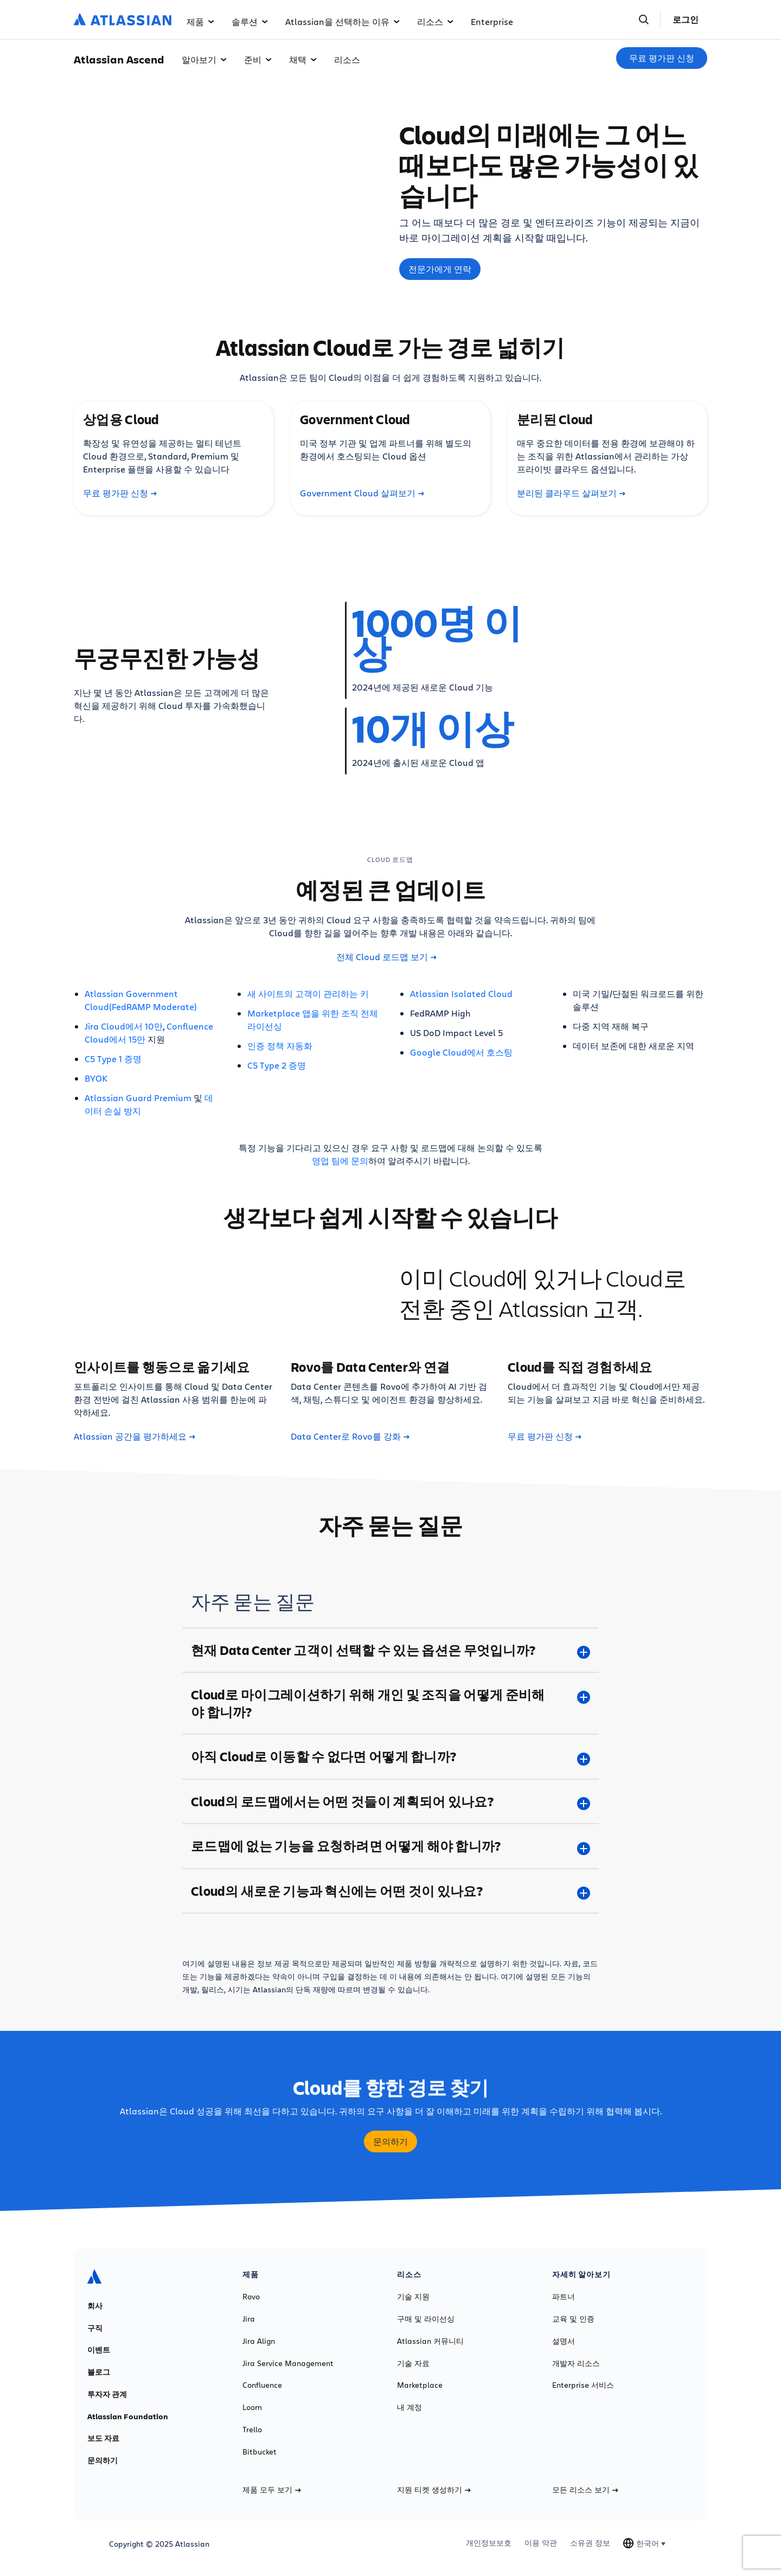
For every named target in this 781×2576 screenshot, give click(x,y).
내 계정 (409, 2407)
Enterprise (492, 21)
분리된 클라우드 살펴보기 (571, 493)
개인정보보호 (488, 2543)
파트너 (563, 2296)
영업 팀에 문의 (340, 1160)
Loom (252, 2407)
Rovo (251, 2296)
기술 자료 (413, 2363)
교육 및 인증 (573, 2319)
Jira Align (258, 2341)
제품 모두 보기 (271, 2489)
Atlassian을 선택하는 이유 (342, 21)
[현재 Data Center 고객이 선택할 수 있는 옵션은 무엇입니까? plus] (390, 1650)
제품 (200, 21)
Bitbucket (259, 2451)
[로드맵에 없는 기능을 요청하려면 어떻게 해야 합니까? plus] (390, 1846)
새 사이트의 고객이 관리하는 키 (308, 993)
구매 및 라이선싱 (425, 2319)
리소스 (435, 21)
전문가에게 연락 (439, 269)
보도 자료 (103, 2438)
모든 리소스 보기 (585, 2489)
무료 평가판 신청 (661, 58)
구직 (95, 2328)
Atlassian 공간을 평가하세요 (134, 1436)
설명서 (563, 2341)
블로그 (98, 2372)
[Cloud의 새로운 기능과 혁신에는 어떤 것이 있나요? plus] (390, 1891)
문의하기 (390, 2141)
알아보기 (204, 59)
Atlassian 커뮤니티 (430, 2341)
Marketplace (420, 2385)
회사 (95, 2306)
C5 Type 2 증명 (276, 1065)
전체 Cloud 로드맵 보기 (386, 957)
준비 (258, 59)
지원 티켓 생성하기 (434, 2489)
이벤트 (98, 2349)
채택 (303, 59)
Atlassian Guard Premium (138, 1097)
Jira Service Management (288, 2363)
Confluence (262, 2385)
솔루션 (250, 21)
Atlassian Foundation (127, 2416)
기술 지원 (413, 2296)
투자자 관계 (107, 2394)
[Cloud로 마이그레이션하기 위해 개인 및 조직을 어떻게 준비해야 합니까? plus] (390, 1703)
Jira (248, 2319)
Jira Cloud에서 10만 (124, 1026)
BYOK (96, 1078)
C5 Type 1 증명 (113, 1058)
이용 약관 (540, 2543)
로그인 (686, 19)
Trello (252, 2429)
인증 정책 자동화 (279, 1045)
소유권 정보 (590, 2543)
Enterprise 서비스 (583, 2385)
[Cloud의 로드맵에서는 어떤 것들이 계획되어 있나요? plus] (390, 1801)
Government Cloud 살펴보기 (362, 493)
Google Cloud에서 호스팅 (461, 1052)
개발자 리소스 (576, 2363)
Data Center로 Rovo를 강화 (350, 1436)
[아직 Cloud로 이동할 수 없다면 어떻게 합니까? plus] (390, 1756)
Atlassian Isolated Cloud (461, 993)
